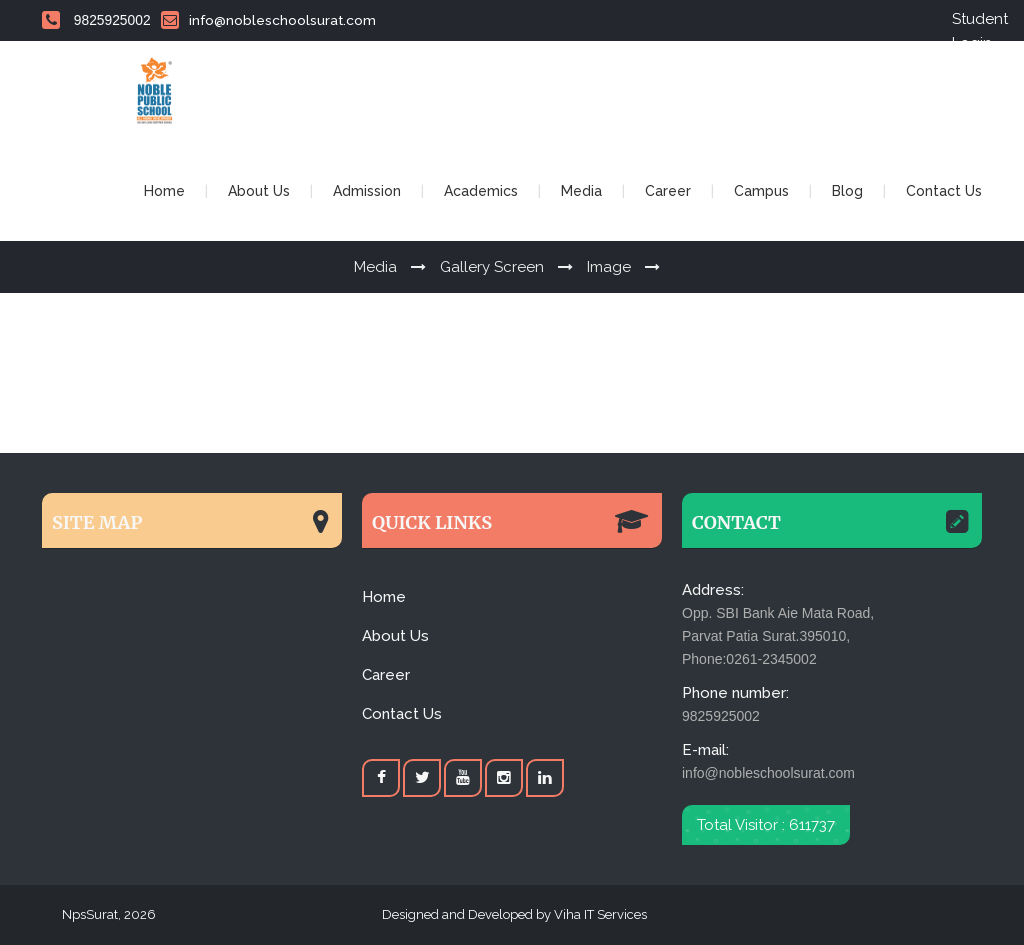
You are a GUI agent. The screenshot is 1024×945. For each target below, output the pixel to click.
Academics (481, 191)
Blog (847, 191)
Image (609, 267)
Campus (761, 191)
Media (581, 191)
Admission (367, 191)
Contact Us (944, 191)
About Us (259, 191)
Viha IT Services (599, 914)
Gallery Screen (492, 267)
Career (668, 191)
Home (164, 191)
